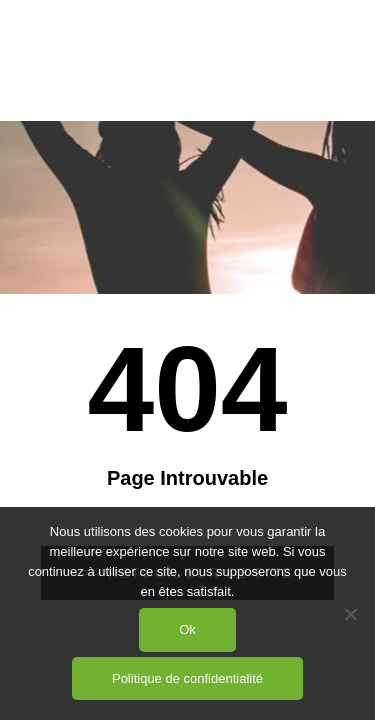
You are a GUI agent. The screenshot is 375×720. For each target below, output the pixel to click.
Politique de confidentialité (187, 678)
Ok (187, 629)
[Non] (350, 614)
